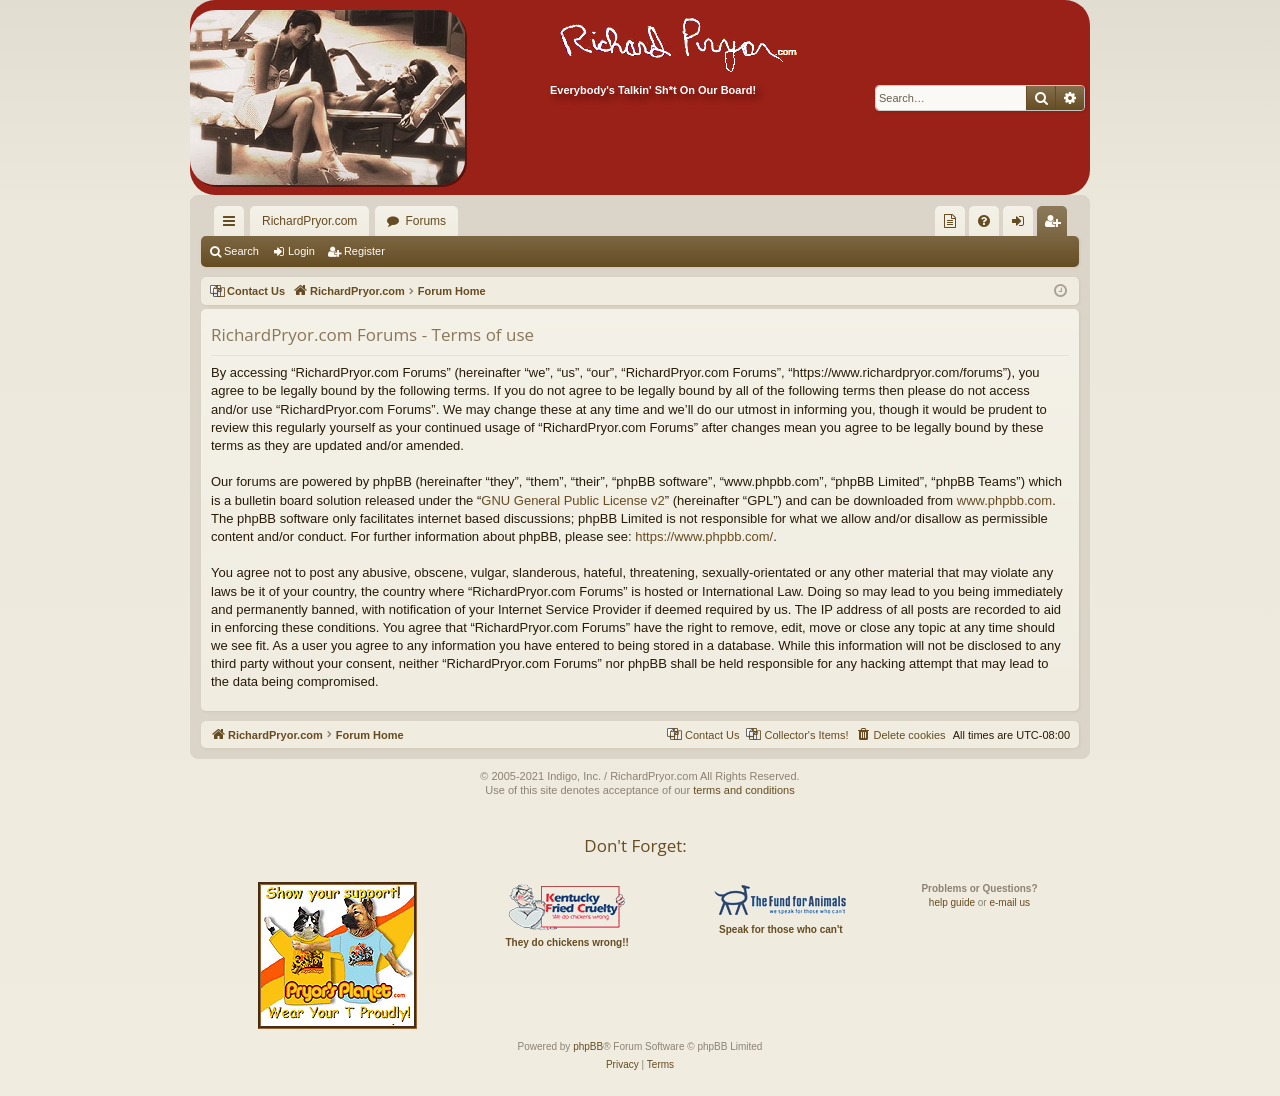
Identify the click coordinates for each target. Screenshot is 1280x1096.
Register (364, 251)
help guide (952, 902)
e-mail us (1009, 902)
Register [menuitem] (1056, 225)
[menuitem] (950, 221)
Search (241, 251)
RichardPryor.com (309, 221)
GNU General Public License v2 (573, 500)
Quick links (233, 225)
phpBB (588, 1046)
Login (301, 251)
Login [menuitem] (1022, 225)
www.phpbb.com (1004, 500)
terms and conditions (744, 790)
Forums (425, 221)
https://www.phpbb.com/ (704, 536)
